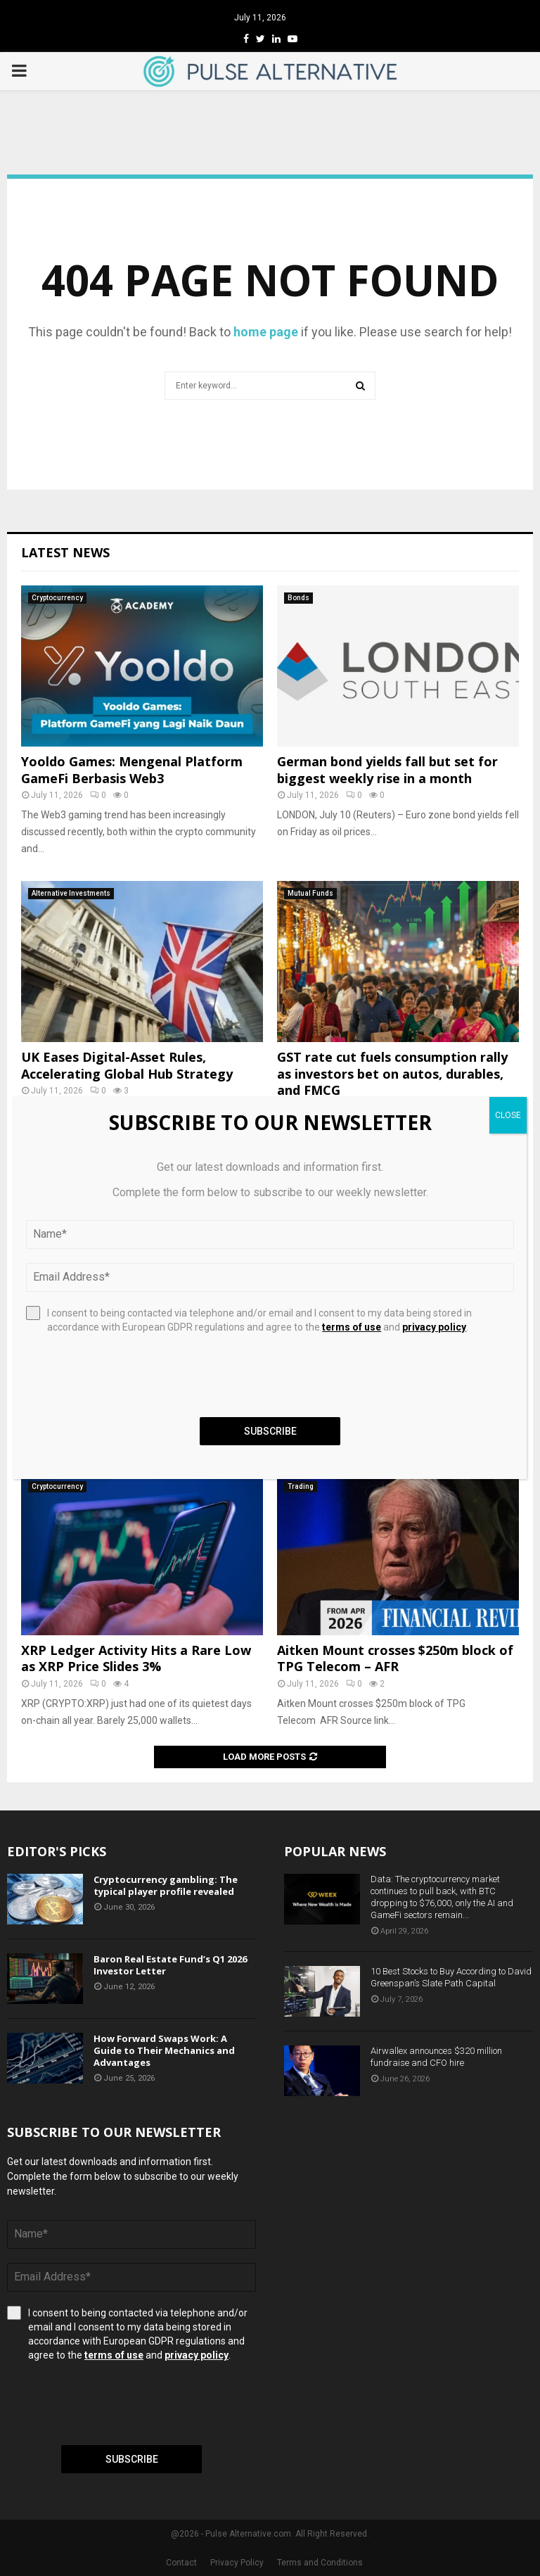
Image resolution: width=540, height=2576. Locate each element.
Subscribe (131, 2459)
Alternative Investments (71, 893)
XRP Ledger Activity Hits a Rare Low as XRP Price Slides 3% (136, 1658)
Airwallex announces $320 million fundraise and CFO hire (436, 2056)
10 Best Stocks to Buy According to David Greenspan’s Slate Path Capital (451, 1977)
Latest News (65, 552)
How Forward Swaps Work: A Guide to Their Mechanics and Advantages (164, 2050)
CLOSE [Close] (508, 1115)
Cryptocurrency (57, 598)
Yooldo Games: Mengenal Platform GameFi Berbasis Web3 (132, 769)
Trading (301, 1486)
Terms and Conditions (320, 2563)
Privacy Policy (237, 2563)
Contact (181, 2563)
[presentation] (114, 2403)
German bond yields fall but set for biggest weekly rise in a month (387, 769)
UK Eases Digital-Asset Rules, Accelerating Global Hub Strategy (127, 1064)
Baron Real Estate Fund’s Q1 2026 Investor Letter (170, 1965)
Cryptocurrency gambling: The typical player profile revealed (166, 1885)
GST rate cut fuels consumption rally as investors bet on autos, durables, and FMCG (392, 1073)
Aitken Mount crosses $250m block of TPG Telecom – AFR (395, 1658)
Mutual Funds (310, 893)
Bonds (298, 598)
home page (265, 331)
